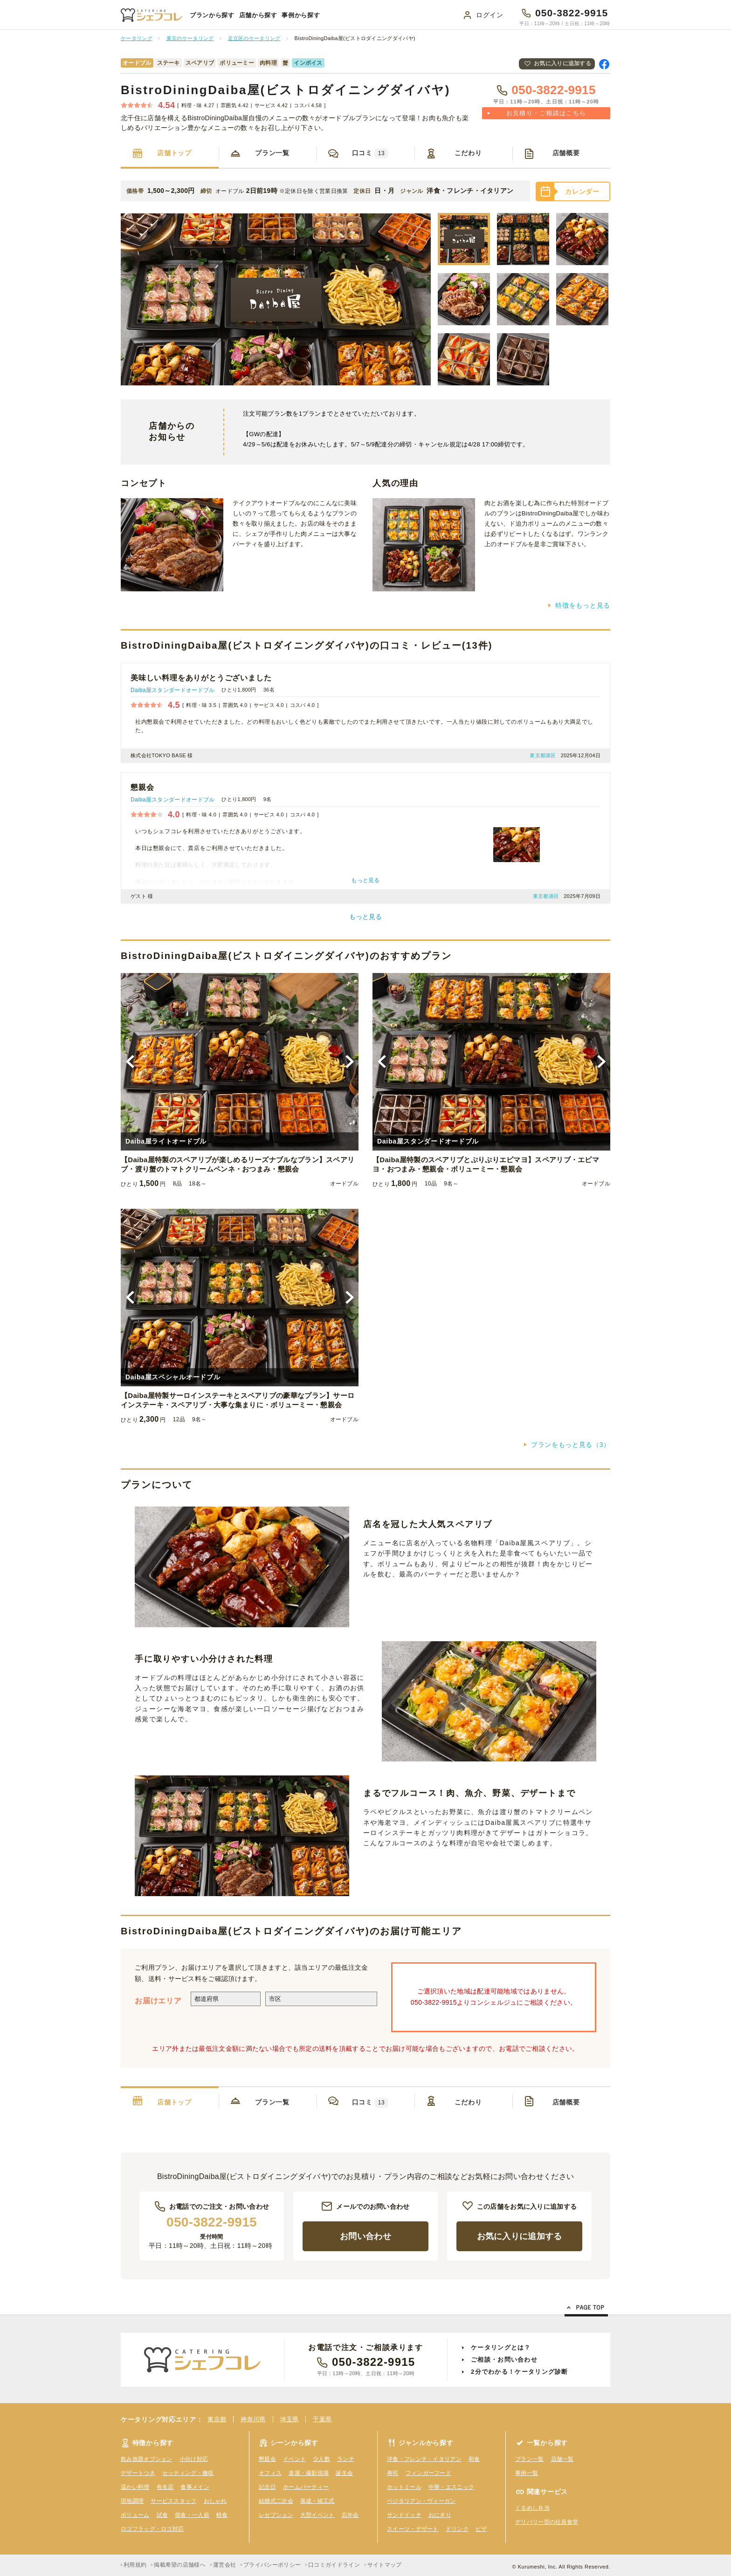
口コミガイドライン (334, 2565)
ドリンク (457, 2529)
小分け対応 (193, 2459)
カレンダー (582, 191)
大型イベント (317, 2515)
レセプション (276, 2515)
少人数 (321, 2459)
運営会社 (224, 2565)
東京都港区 (543, 755)
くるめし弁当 (532, 2508)
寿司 (393, 2473)
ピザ (481, 2529)
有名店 (165, 2487)
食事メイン (194, 2487)
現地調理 (132, 2501)
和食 (474, 2459)
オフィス (270, 2473)
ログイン (489, 15)
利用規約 (135, 2565)
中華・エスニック (451, 2487)
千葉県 (322, 2419)
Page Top (586, 2309)
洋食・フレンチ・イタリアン (424, 2459)
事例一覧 (526, 2473)
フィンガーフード (428, 2473)
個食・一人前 (192, 2515)
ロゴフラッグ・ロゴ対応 (152, 2529)
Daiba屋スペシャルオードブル (172, 1377)
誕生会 (344, 2473)
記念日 (267, 2487)
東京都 (216, 2419)
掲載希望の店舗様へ (180, 2565)
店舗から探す (258, 15)
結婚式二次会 (276, 2501)
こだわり (468, 153)
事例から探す (301, 15)
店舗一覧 (562, 2459)
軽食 (222, 2515)
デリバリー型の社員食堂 (546, 2522)
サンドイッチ (404, 2515)
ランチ (345, 2459)
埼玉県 (289, 2419)
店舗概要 (566, 153)
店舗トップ (174, 153)
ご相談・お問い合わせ (504, 2359)
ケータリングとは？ (501, 2347)
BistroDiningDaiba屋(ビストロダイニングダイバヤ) (285, 90)
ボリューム (135, 2515)
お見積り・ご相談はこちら (546, 113)
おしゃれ (215, 2501)
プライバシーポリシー (272, 2565)
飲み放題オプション (146, 2459)
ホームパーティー (306, 2487)
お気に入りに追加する (562, 63)
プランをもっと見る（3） (570, 1444)
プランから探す (212, 15)
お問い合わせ (365, 2236)
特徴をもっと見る (582, 605)
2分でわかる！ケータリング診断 (519, 2371)
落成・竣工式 (317, 2501)
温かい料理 (135, 2487)
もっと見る (365, 916)
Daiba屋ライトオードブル (166, 1141)
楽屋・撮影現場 (309, 2473)
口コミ (370, 153)
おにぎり (439, 2515)
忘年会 (350, 2515)
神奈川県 (253, 2419)
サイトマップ (384, 2565)
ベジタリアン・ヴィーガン (421, 2501)
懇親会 (267, 2459)
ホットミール (404, 2487)
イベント (294, 2459)
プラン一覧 (272, 153)
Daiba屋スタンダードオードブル (172, 690)
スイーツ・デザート (413, 2529)
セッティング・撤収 (188, 2473)
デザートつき (138, 2473)
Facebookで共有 (604, 63)
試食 (162, 2515)
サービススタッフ (173, 2501)
